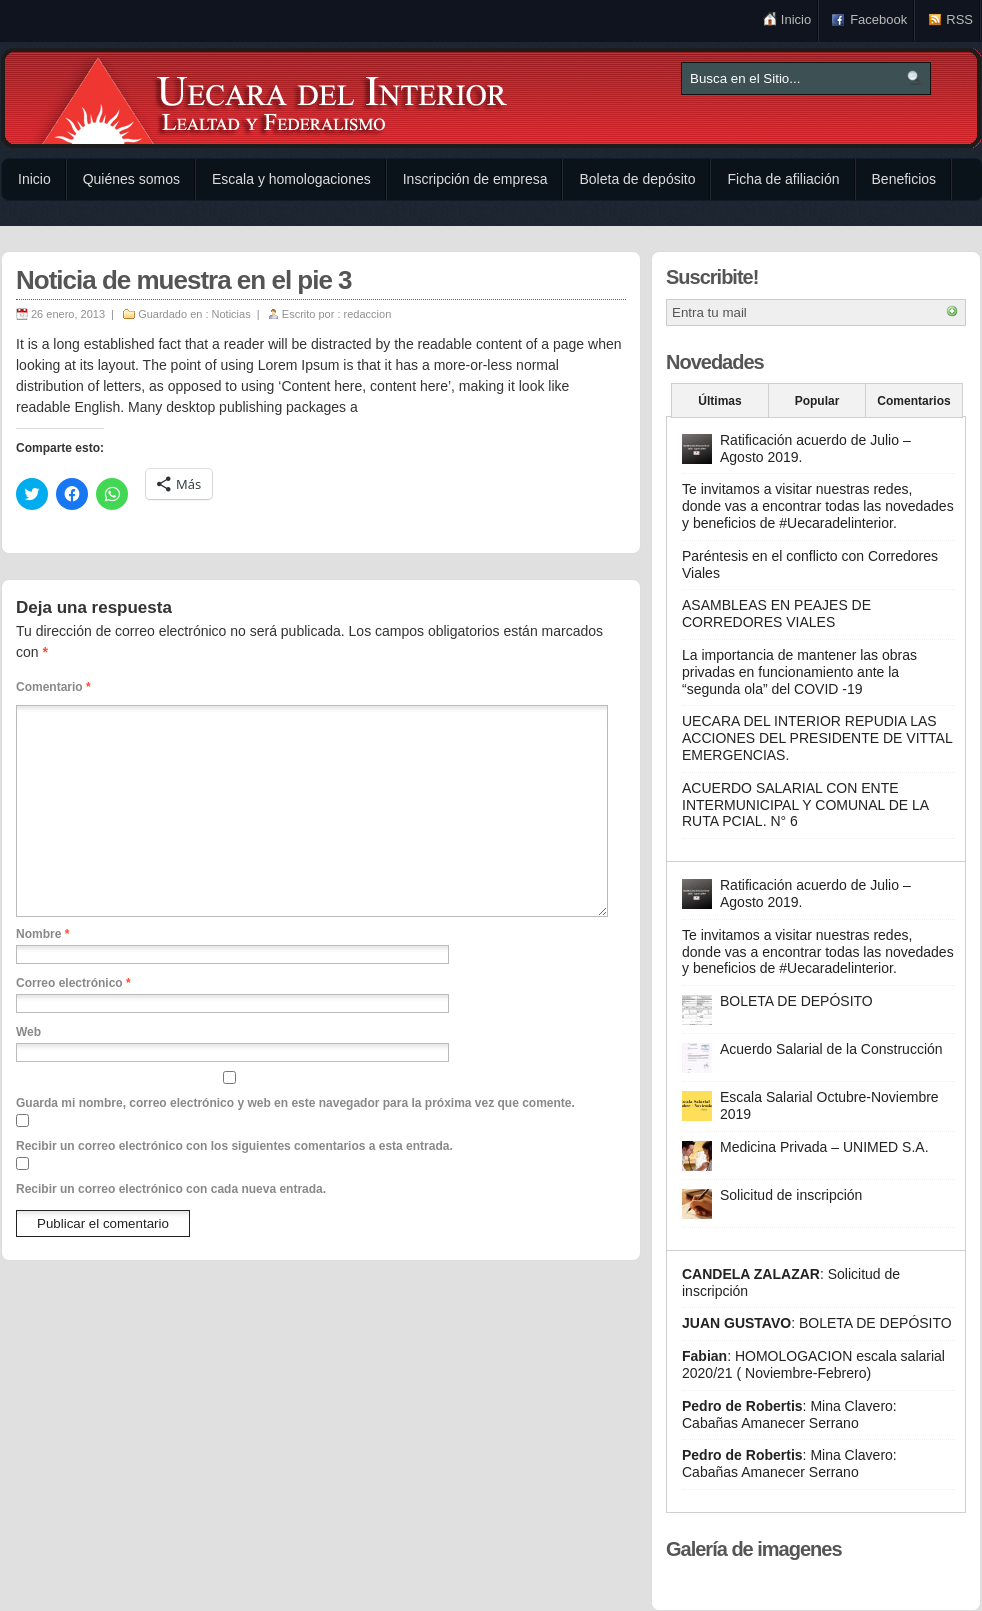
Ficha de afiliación (783, 179)
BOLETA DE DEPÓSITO (796, 1001)
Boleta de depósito (637, 179)
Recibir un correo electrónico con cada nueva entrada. (171, 1189)
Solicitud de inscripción (791, 1195)
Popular (817, 401)
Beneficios (904, 179)
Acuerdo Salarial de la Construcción (831, 1049)
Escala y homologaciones (291, 179)
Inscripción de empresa (475, 179)
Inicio (796, 19)
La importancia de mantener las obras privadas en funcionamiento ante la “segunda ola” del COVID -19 (799, 672)
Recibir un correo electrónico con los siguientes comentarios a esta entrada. (234, 1146)
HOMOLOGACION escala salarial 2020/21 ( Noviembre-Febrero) (813, 1364)
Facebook (878, 19)
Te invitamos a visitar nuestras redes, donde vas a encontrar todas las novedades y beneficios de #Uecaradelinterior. (818, 506)
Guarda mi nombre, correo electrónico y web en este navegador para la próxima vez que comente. (295, 1103)
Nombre (42, 934)
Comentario (53, 687)
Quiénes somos (131, 179)
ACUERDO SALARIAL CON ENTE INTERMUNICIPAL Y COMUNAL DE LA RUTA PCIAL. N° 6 (805, 805)
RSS (959, 19)
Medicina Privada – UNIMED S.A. (824, 1147)
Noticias (231, 314)
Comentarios (913, 401)
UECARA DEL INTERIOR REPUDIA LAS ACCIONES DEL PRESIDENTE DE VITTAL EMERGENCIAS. (817, 738)
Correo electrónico (73, 983)
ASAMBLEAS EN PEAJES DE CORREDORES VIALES (776, 613)
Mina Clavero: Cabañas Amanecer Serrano (789, 1414)
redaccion (368, 314)
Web (28, 1032)
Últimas (719, 401)
